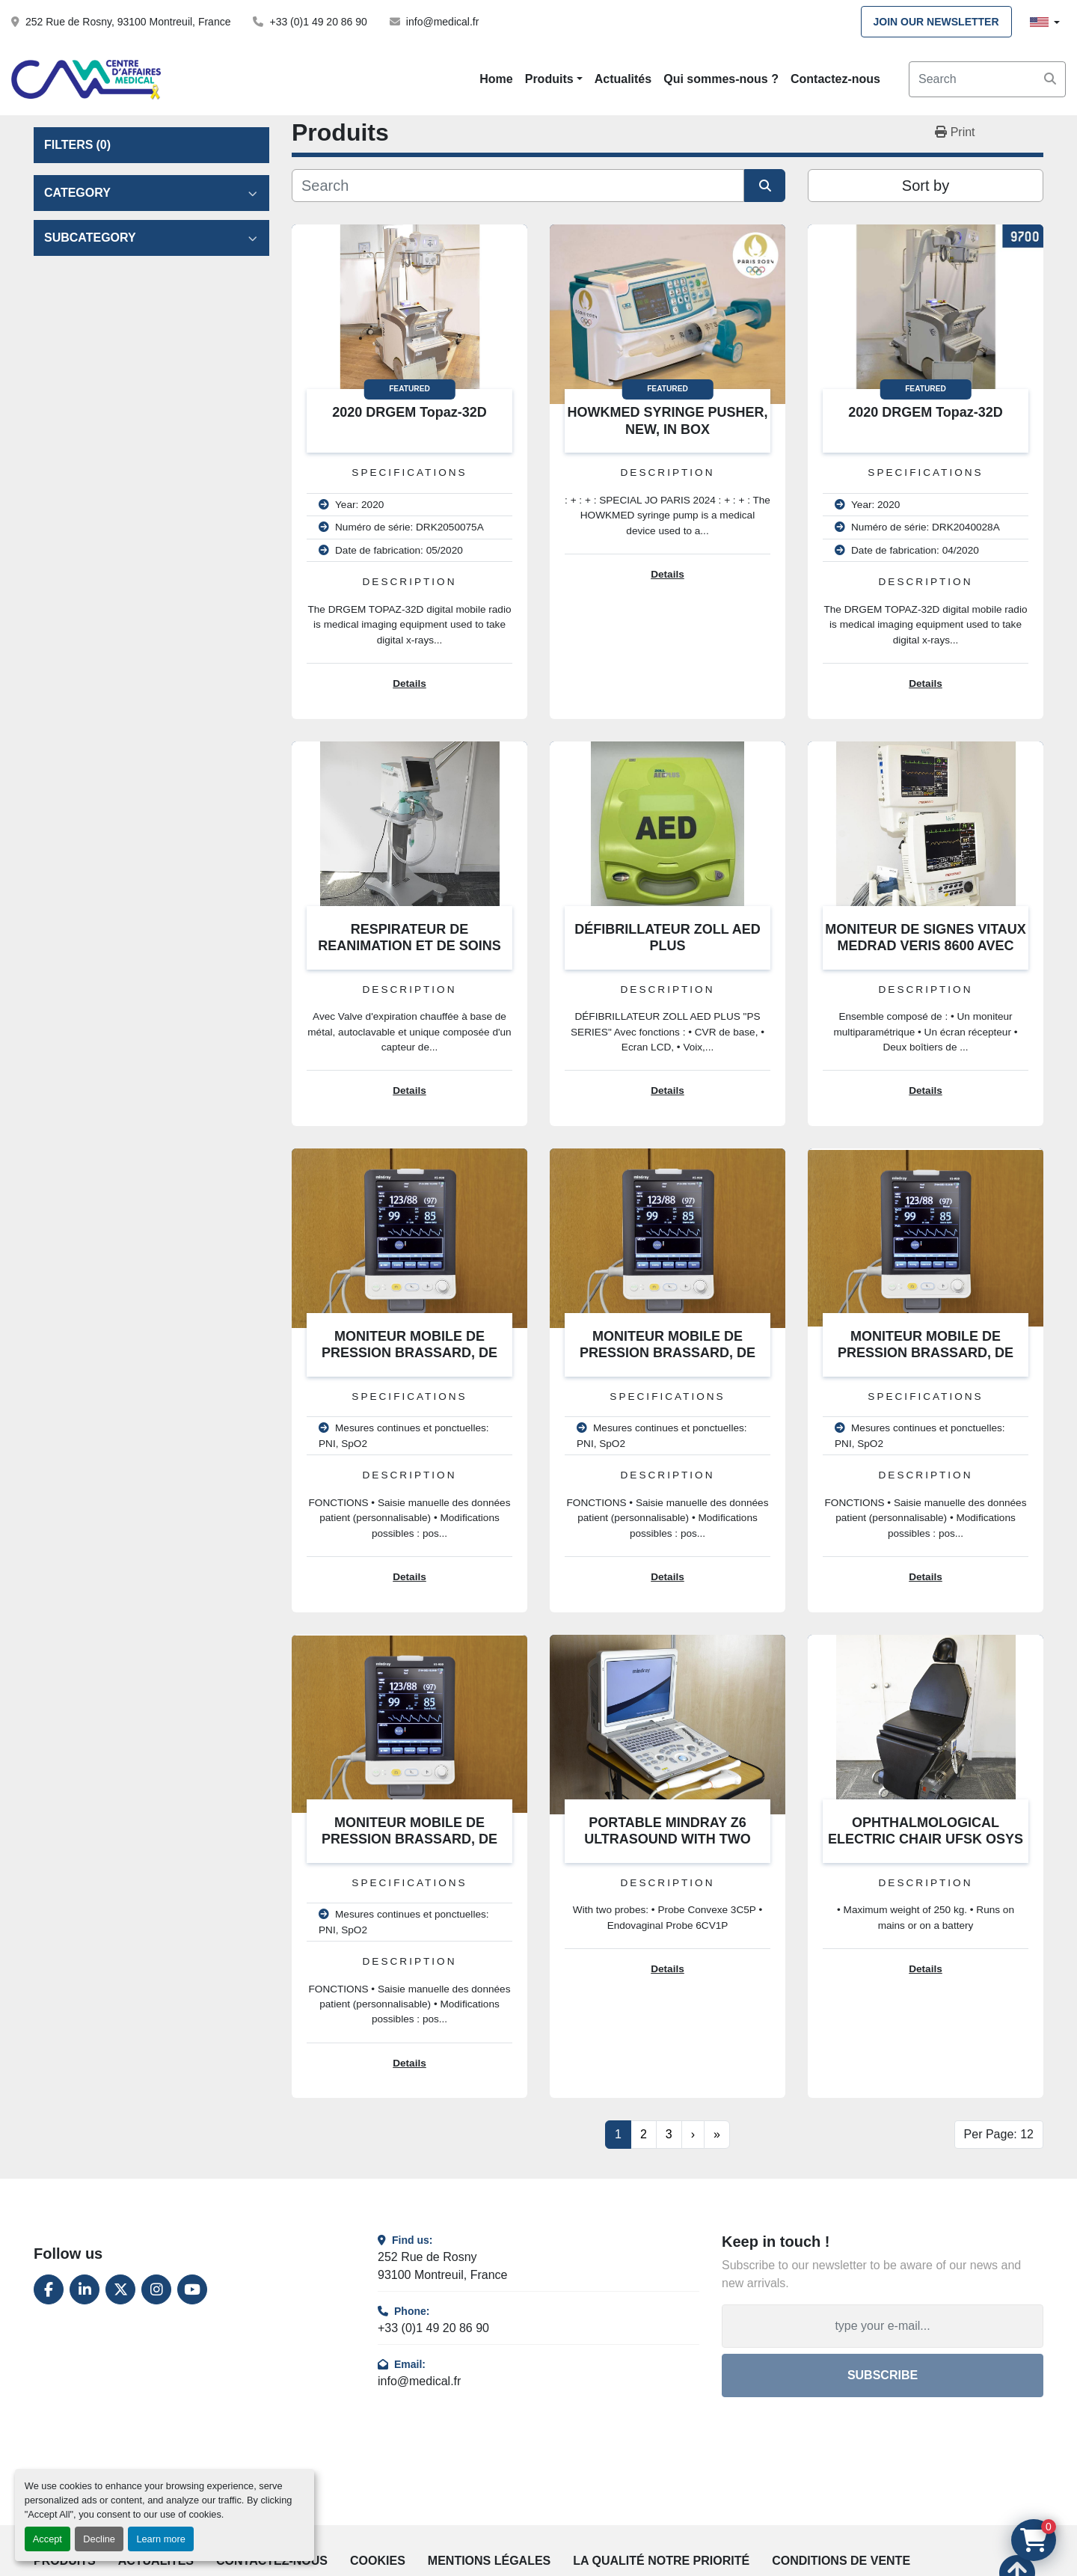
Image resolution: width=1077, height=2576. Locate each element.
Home (495, 79)
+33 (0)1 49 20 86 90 (317, 22)
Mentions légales (489, 2560)
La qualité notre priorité (661, 2560)
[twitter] (120, 2289)
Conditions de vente (841, 2560)
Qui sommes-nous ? (721, 79)
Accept (47, 2539)
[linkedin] (84, 2289)
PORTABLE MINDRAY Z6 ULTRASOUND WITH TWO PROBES (667, 1839)
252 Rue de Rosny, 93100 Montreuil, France (127, 22)
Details (409, 683)
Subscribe (882, 2375)
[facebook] (49, 2289)
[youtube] (192, 2289)
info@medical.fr (442, 22)
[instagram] (156, 2289)
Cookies (377, 2560)
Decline (99, 2539)
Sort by (925, 185)
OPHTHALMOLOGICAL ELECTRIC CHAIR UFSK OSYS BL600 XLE (925, 1839)
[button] (554, 79)
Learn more (160, 2539)
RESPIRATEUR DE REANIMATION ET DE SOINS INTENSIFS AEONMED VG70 (409, 946)
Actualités (623, 79)
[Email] (882, 2326)
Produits (549, 79)
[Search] (987, 79)
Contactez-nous (835, 79)
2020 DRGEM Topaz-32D (409, 412)
